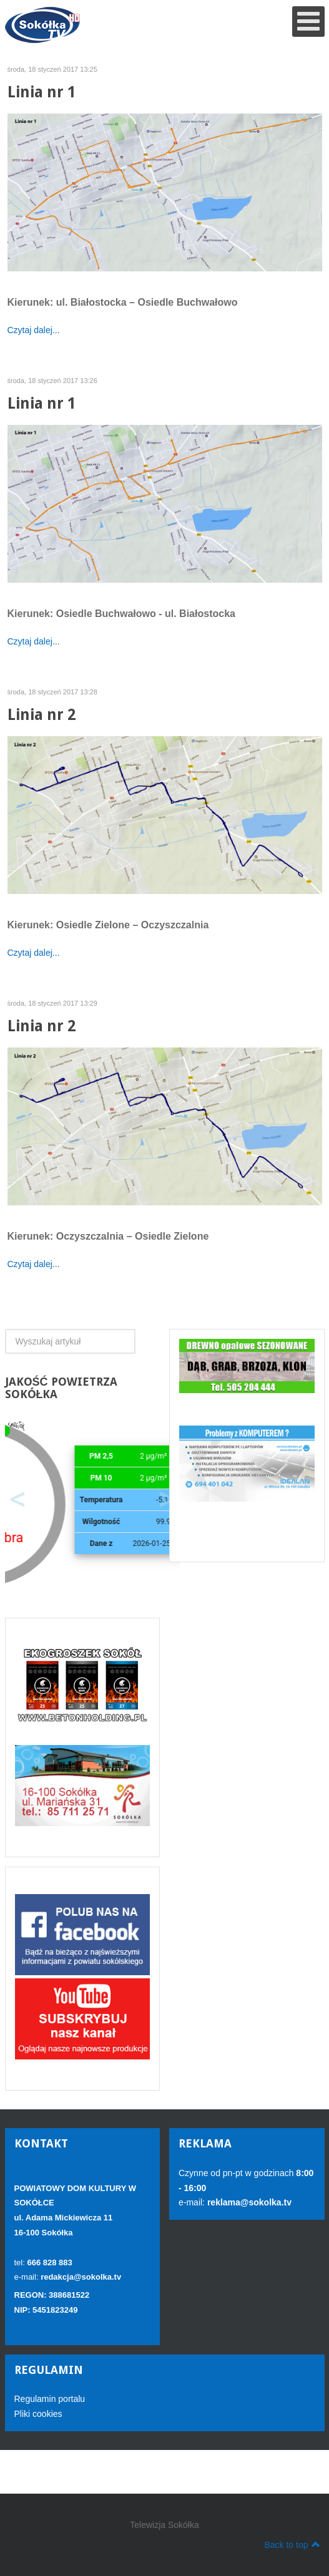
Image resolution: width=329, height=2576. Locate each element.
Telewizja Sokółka (164, 2525)
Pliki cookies (38, 2414)
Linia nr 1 (41, 92)
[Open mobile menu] (308, 21)
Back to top (292, 2544)
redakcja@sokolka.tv (81, 2277)
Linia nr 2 (41, 715)
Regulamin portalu (50, 2399)
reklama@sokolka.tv (248, 2202)
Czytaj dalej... (33, 330)
